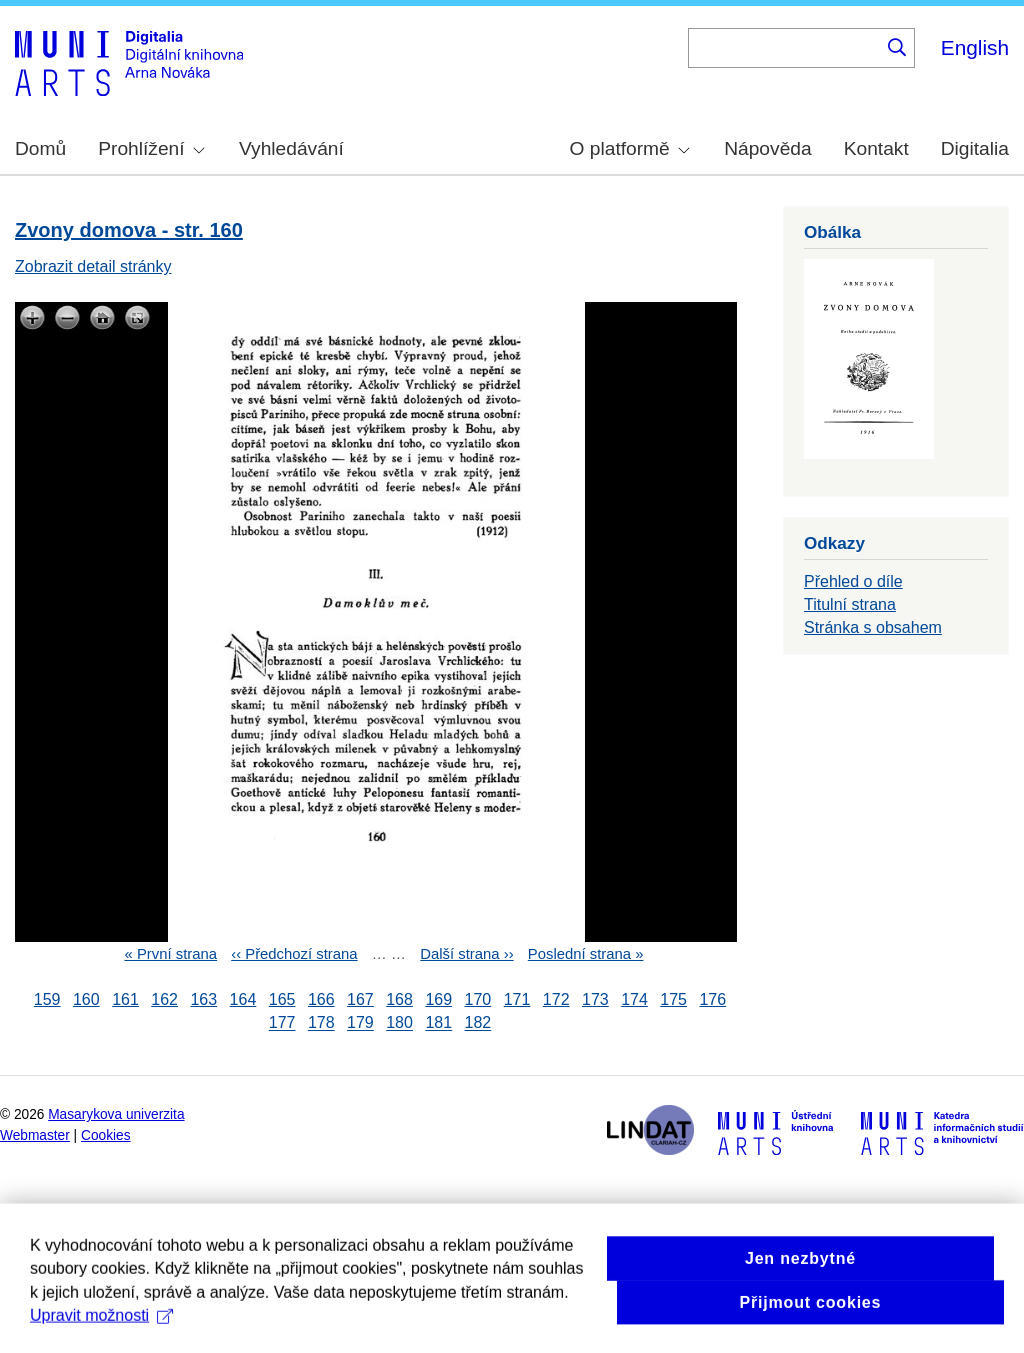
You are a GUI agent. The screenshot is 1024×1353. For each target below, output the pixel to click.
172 (556, 999)
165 (282, 999)
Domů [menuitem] (40, 148)
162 (164, 999)
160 (86, 999)
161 (125, 999)
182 (478, 1023)
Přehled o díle (853, 581)
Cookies (106, 1135)
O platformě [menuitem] (630, 148)
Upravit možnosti (101, 1333)
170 (478, 999)
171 (517, 999)
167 (360, 999)
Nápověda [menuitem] (767, 148)
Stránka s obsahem (873, 627)
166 (321, 999)
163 (203, 999)
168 (399, 999)
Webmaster (35, 1135)
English (975, 47)
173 (595, 999)
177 (282, 1023)
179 (360, 1023)
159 (47, 999)
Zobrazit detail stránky (93, 266)
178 (321, 1023)
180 (399, 1023)
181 (438, 1023)
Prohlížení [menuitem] (151, 148)
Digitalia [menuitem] (975, 148)
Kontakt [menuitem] (876, 148)
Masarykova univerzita (116, 1114)
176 (712, 999)
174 (634, 999)
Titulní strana (850, 604)
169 (438, 999)
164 (243, 999)
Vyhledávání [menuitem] (291, 148)
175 (673, 999)
